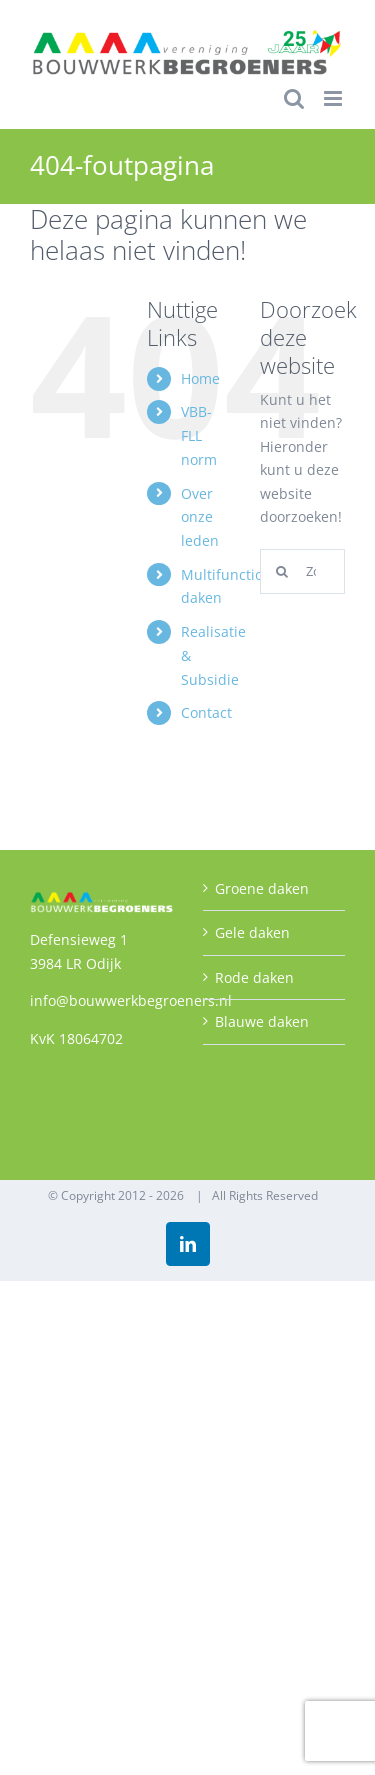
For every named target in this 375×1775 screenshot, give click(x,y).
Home (200, 378)
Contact (206, 712)
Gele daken (252, 932)
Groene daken (262, 888)
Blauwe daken (262, 1021)
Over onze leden (200, 517)
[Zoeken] (282, 571)
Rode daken (254, 977)
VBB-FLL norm (199, 435)
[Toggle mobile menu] (334, 98)
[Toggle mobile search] (294, 98)
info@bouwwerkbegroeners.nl (131, 1000)
